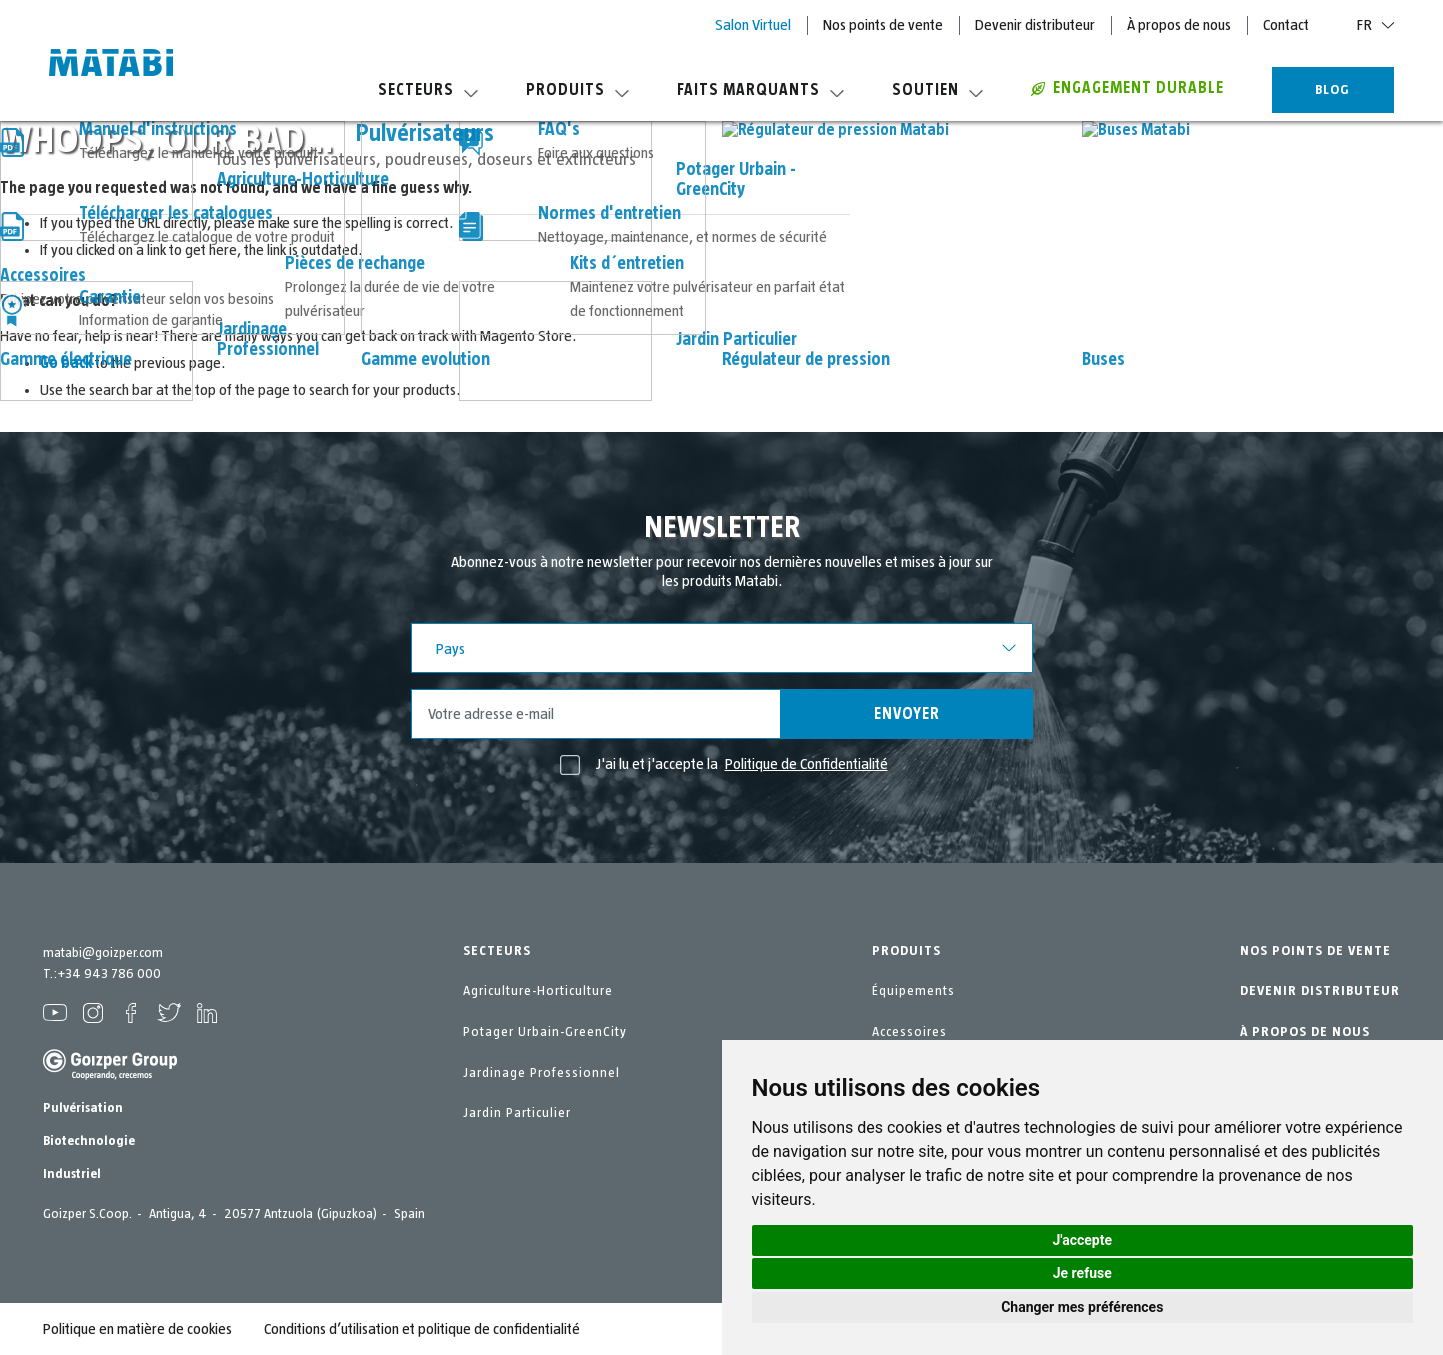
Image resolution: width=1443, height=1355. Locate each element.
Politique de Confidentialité (806, 764)
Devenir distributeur (1035, 25)
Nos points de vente (883, 25)
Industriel (72, 1174)
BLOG (1332, 90)
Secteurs (428, 90)
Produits (577, 90)
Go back (66, 363)
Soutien (937, 90)
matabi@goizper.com (103, 953)
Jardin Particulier (517, 1113)
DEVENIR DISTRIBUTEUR (1320, 991)
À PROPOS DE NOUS (1305, 1032)
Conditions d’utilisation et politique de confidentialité (422, 1329)
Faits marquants (760, 90)
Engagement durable (1127, 88)
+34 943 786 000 (109, 974)
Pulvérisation (83, 1108)
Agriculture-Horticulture (538, 991)
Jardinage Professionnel (541, 1073)
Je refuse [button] (1082, 1273)
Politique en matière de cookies (137, 1329)
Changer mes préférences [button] (1082, 1307)
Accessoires (909, 1032)
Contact (1286, 25)
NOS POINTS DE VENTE (1315, 951)
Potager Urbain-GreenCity (545, 1032)
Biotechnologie (89, 1141)
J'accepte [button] (1082, 1240)
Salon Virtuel (753, 25)
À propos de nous (1179, 25)
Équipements (913, 991)
